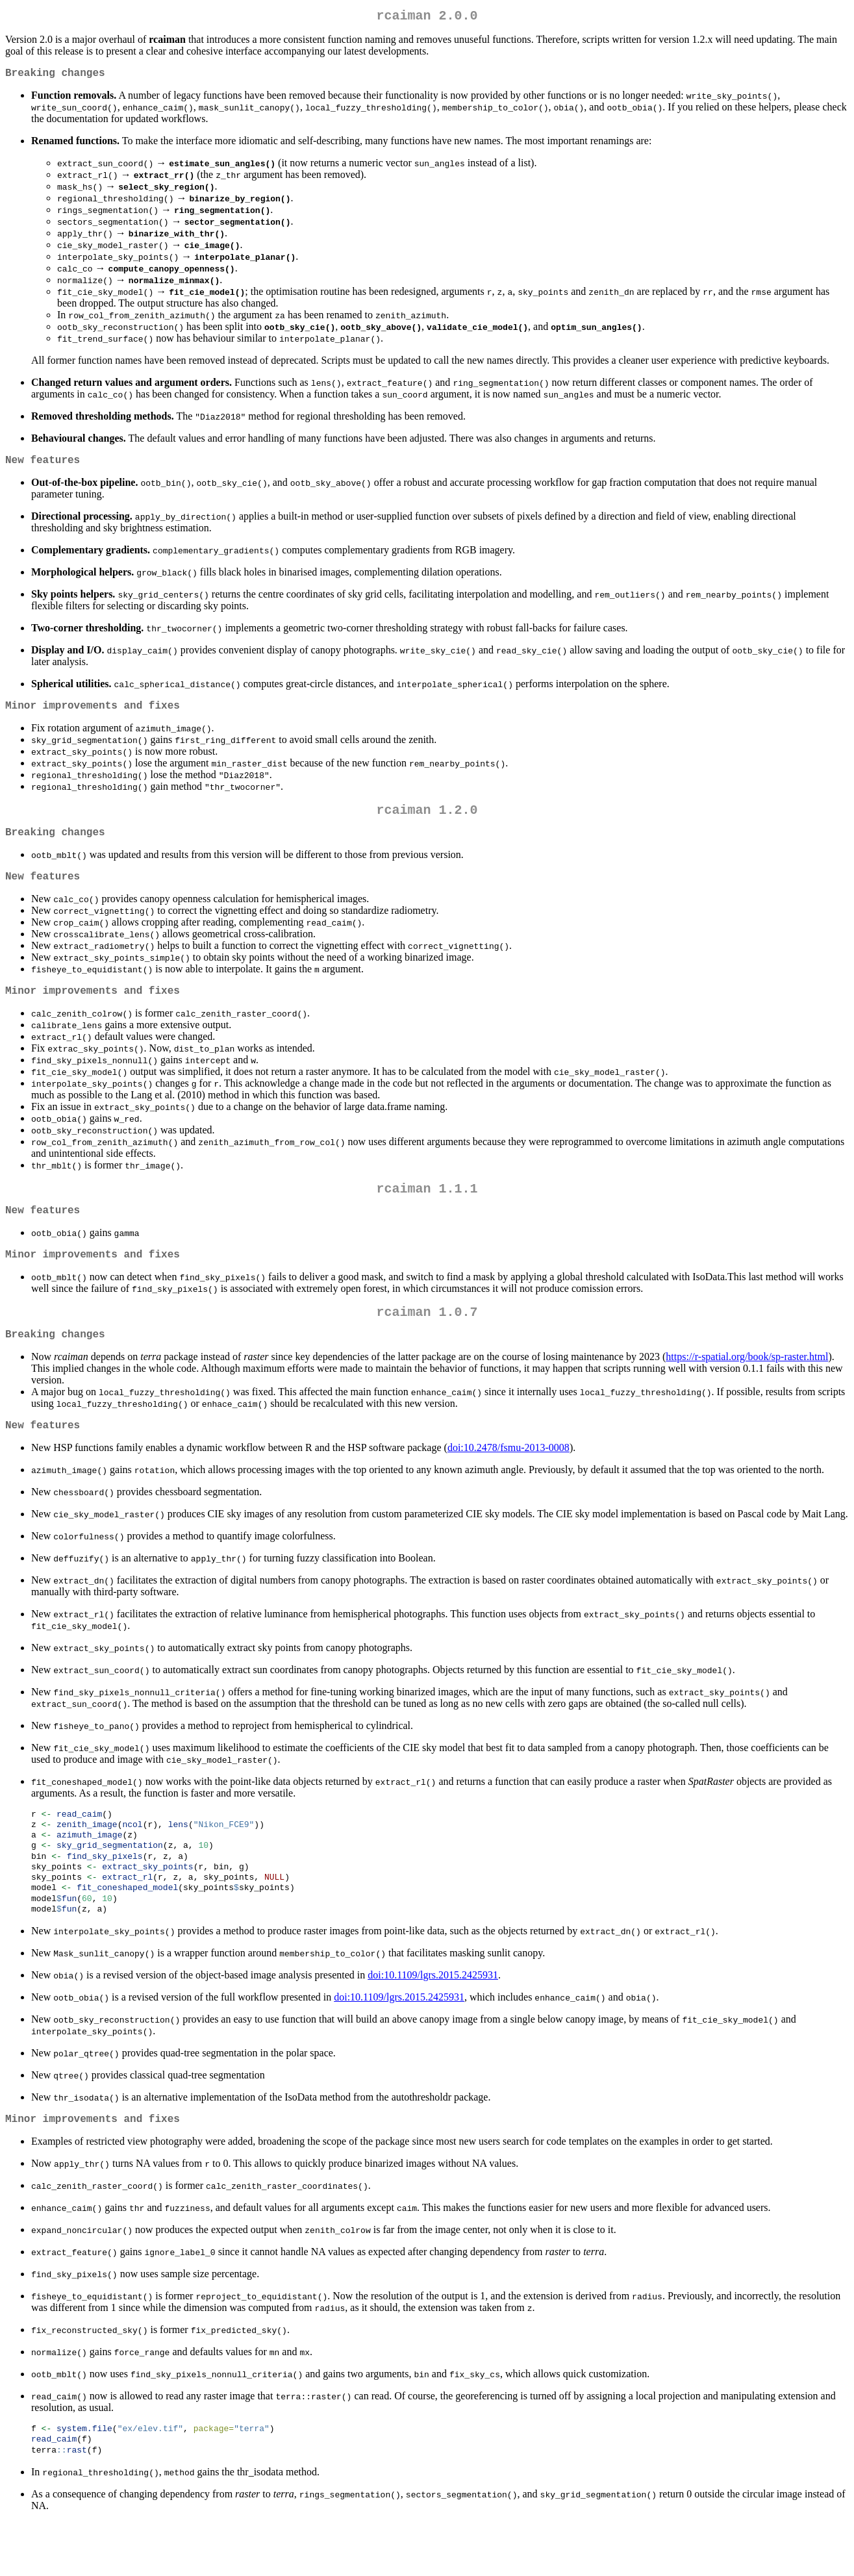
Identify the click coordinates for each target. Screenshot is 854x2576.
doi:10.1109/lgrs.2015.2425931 (433, 2022)
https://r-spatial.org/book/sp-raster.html (747, 1390)
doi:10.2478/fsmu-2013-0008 (508, 1483)
